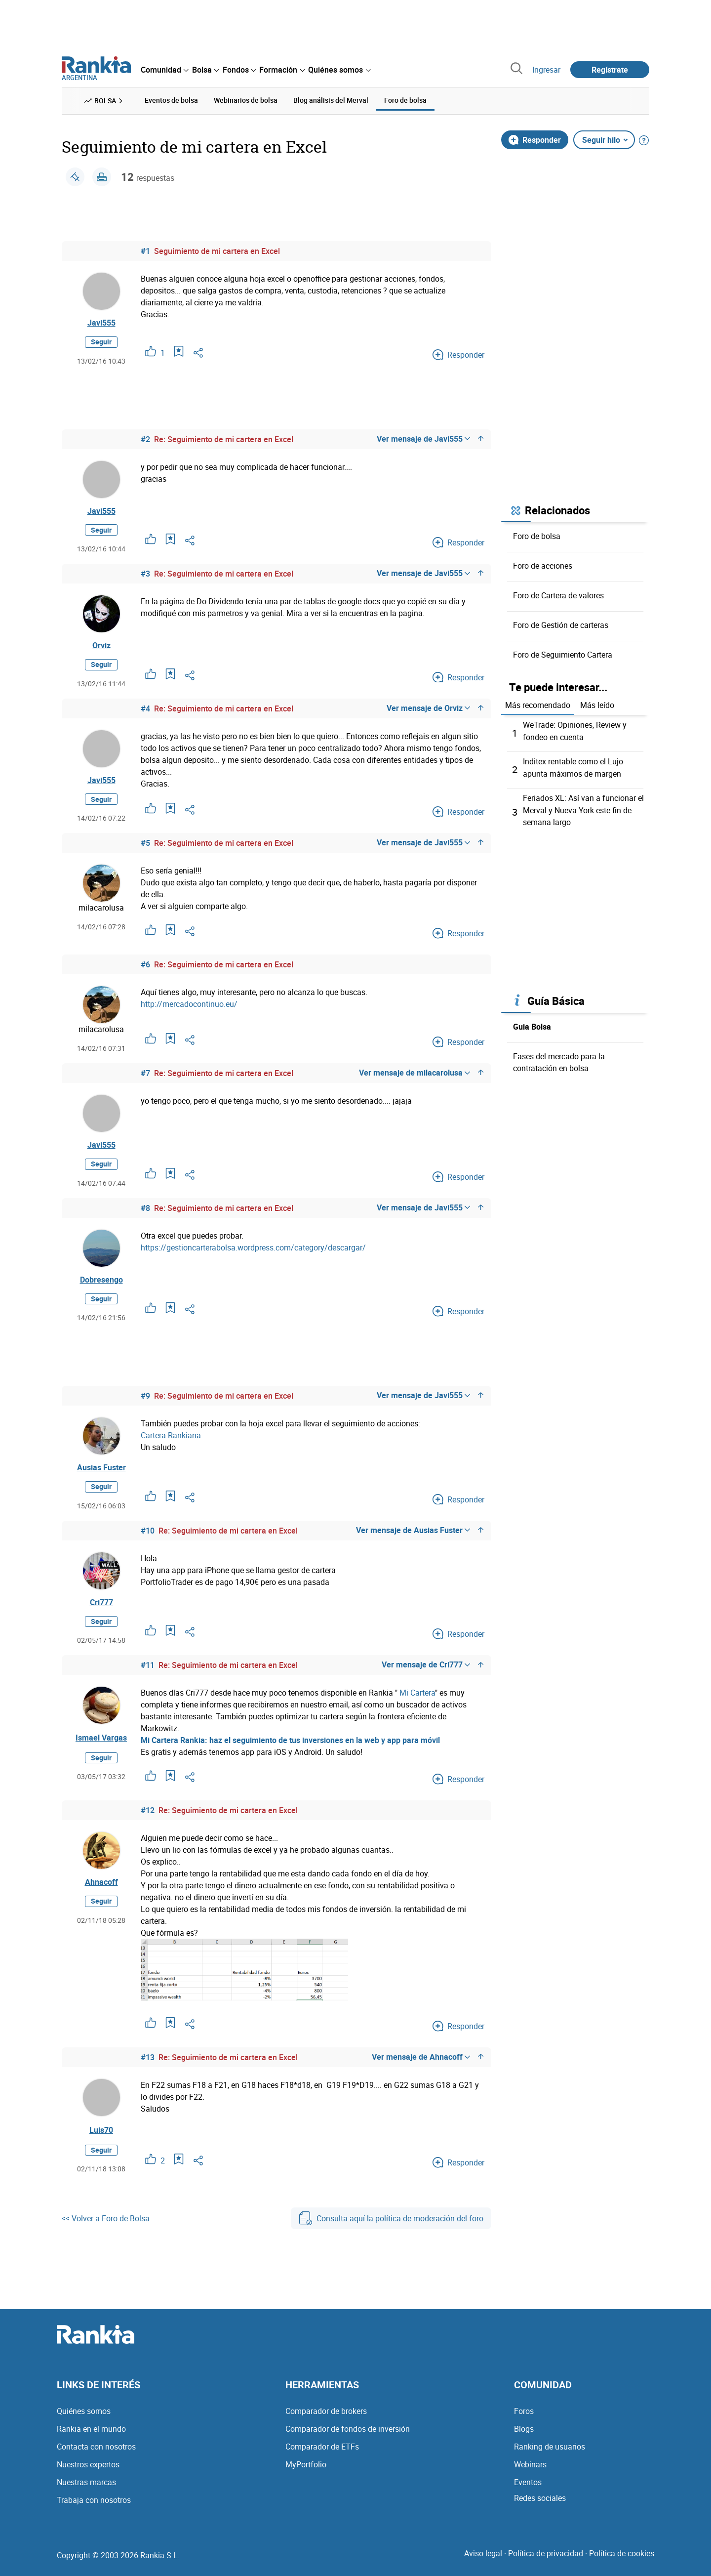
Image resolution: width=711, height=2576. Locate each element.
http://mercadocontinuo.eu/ (189, 1007)
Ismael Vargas (101, 1744)
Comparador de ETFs (322, 2453)
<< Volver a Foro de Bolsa (106, 2225)
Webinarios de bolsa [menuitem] (245, 100)
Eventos (528, 2489)
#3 (145, 575)
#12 (148, 1817)
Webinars (530, 2471)
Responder (535, 139)
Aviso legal (483, 2560)
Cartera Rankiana (171, 1440)
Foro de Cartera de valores (558, 594)
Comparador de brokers (326, 2417)
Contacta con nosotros (96, 2453)
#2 (145, 439)
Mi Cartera (417, 1699)
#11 (148, 1671)
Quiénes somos (84, 2417)
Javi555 (101, 322)
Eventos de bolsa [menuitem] (171, 100)
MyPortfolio (305, 2471)
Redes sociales (540, 2504)
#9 (145, 1400)
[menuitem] (164, 69)
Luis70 (101, 2136)
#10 (148, 1536)
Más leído (597, 705)
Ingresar (546, 69)
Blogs (524, 2435)
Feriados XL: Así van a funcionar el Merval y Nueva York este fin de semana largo (583, 807)
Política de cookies (621, 2560)
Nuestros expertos (88, 2471)
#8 (145, 1211)
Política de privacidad (545, 2560)
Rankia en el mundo (91, 2435)
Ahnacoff (101, 1889)
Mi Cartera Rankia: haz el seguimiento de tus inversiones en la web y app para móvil (290, 1747)
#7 (145, 1076)
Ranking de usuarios (549, 2453)
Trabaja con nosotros (94, 2506)
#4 (145, 710)
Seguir (101, 342)
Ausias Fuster (101, 1472)
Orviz (101, 647)
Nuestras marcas (86, 2489)
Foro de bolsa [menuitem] (405, 100)
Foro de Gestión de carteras (560, 624)
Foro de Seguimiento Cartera (562, 654)
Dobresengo (101, 1284)
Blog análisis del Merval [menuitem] (330, 100)
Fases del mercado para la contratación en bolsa (559, 1059)
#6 (145, 967)
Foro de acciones (542, 565)
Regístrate (610, 69)
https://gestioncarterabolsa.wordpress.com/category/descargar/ (253, 1251)
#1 (145, 250)
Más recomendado (537, 705)
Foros (524, 2417)
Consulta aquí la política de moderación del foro (391, 2225)
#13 (148, 2064)
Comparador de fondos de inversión (347, 2435)
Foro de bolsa (536, 535)
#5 (145, 846)
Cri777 (101, 1608)
